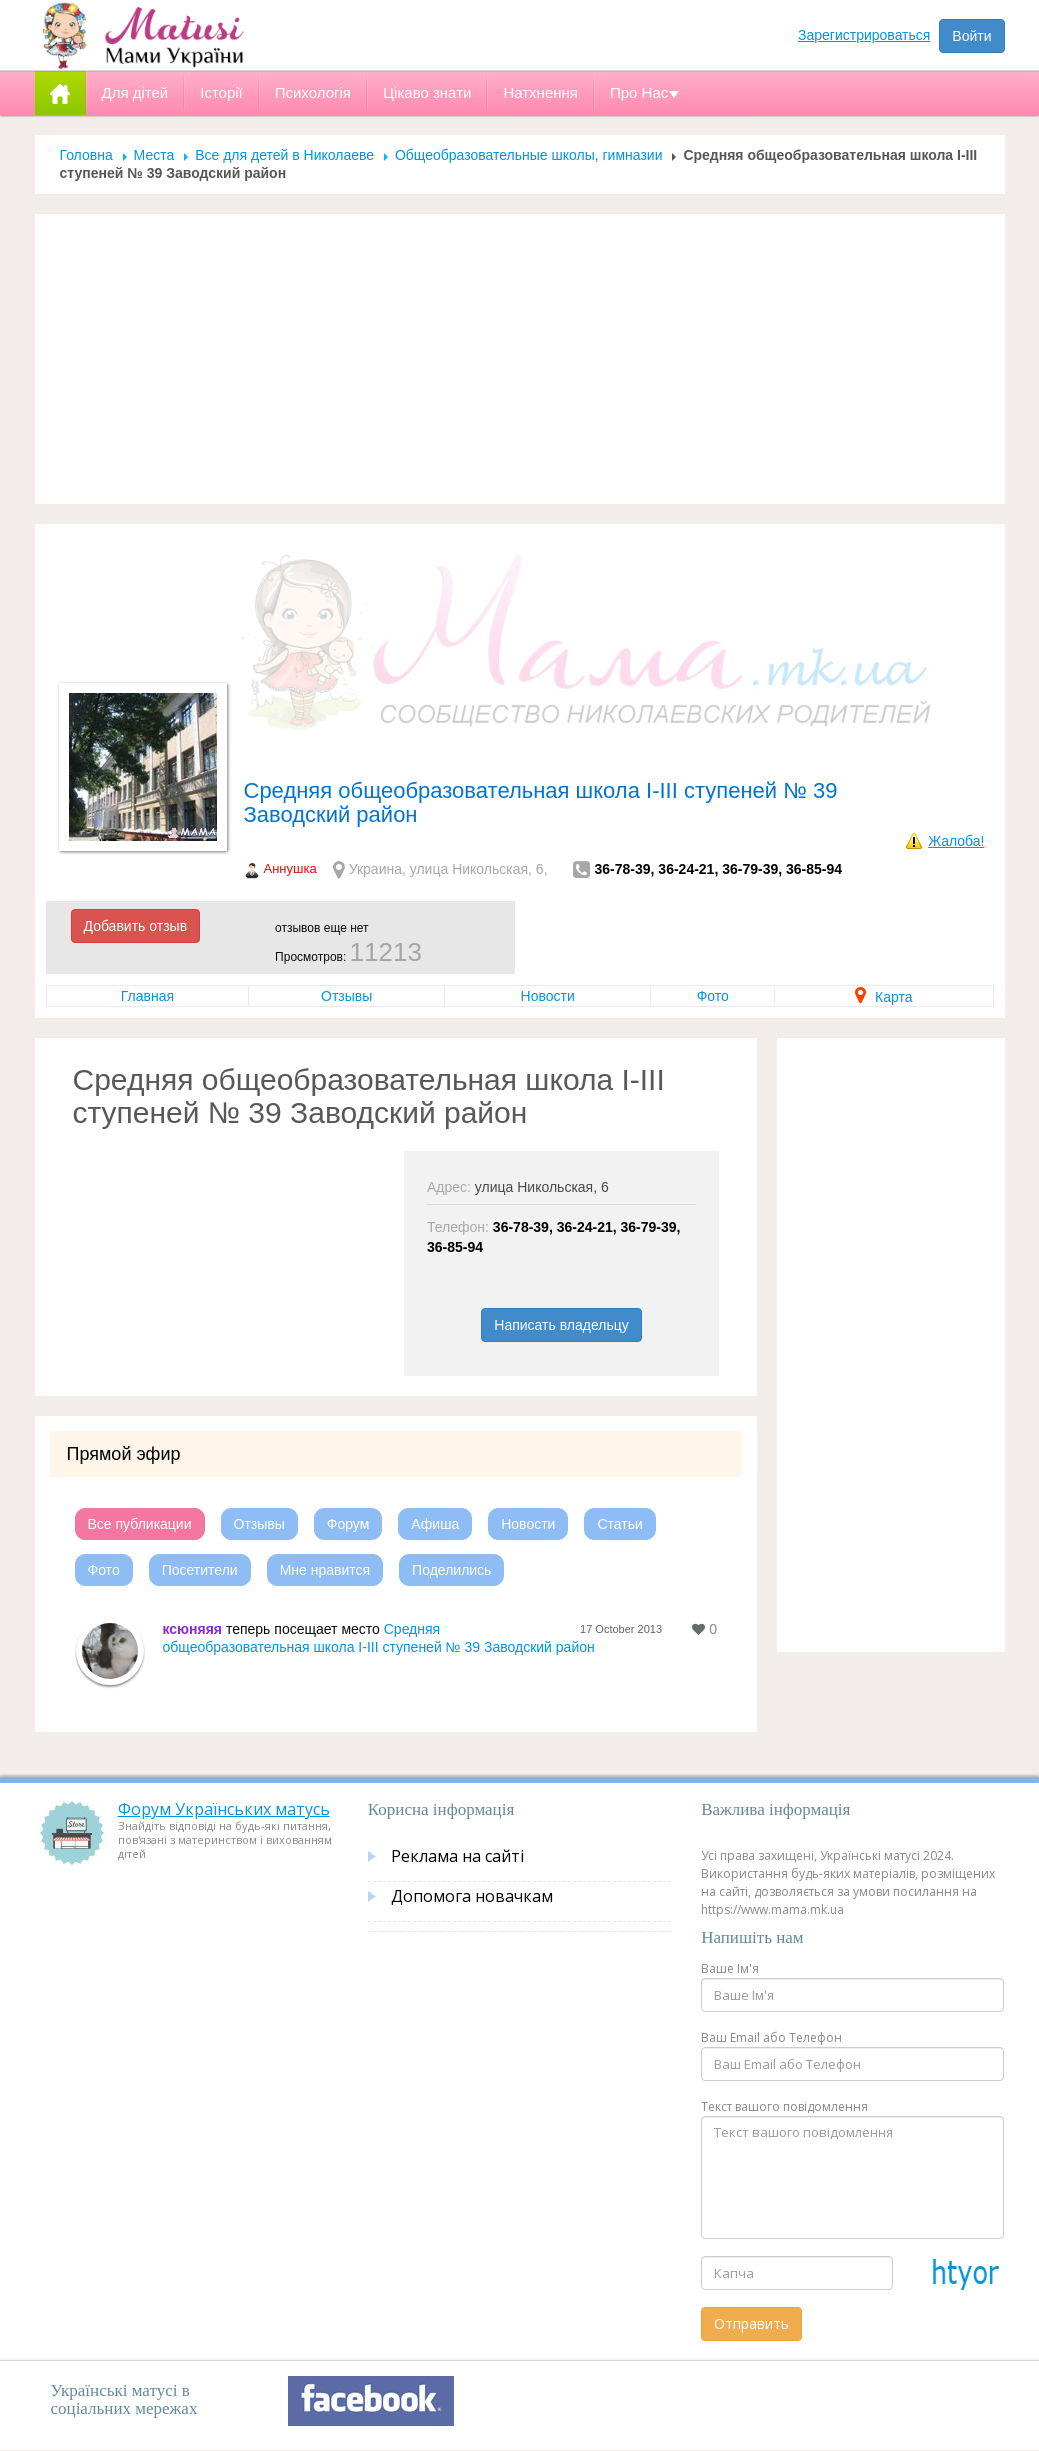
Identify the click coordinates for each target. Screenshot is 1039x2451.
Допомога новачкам (472, 1896)
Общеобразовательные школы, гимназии (529, 155)
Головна (86, 155)
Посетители (200, 1570)
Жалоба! (956, 841)
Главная (147, 996)
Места (154, 155)
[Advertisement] (520, 359)
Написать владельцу (561, 1325)
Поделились (451, 1570)
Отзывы (346, 996)
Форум (348, 1524)
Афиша (435, 1524)
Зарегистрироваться (864, 35)
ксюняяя (193, 1629)
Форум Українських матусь (224, 1809)
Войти (971, 36)
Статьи (619, 1524)
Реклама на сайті (457, 1856)
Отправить (751, 2323)
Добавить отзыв (136, 926)
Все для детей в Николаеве (284, 155)
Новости (548, 996)
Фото (713, 996)
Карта (883, 997)
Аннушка (290, 868)
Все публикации (140, 1524)
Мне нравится (325, 1570)
